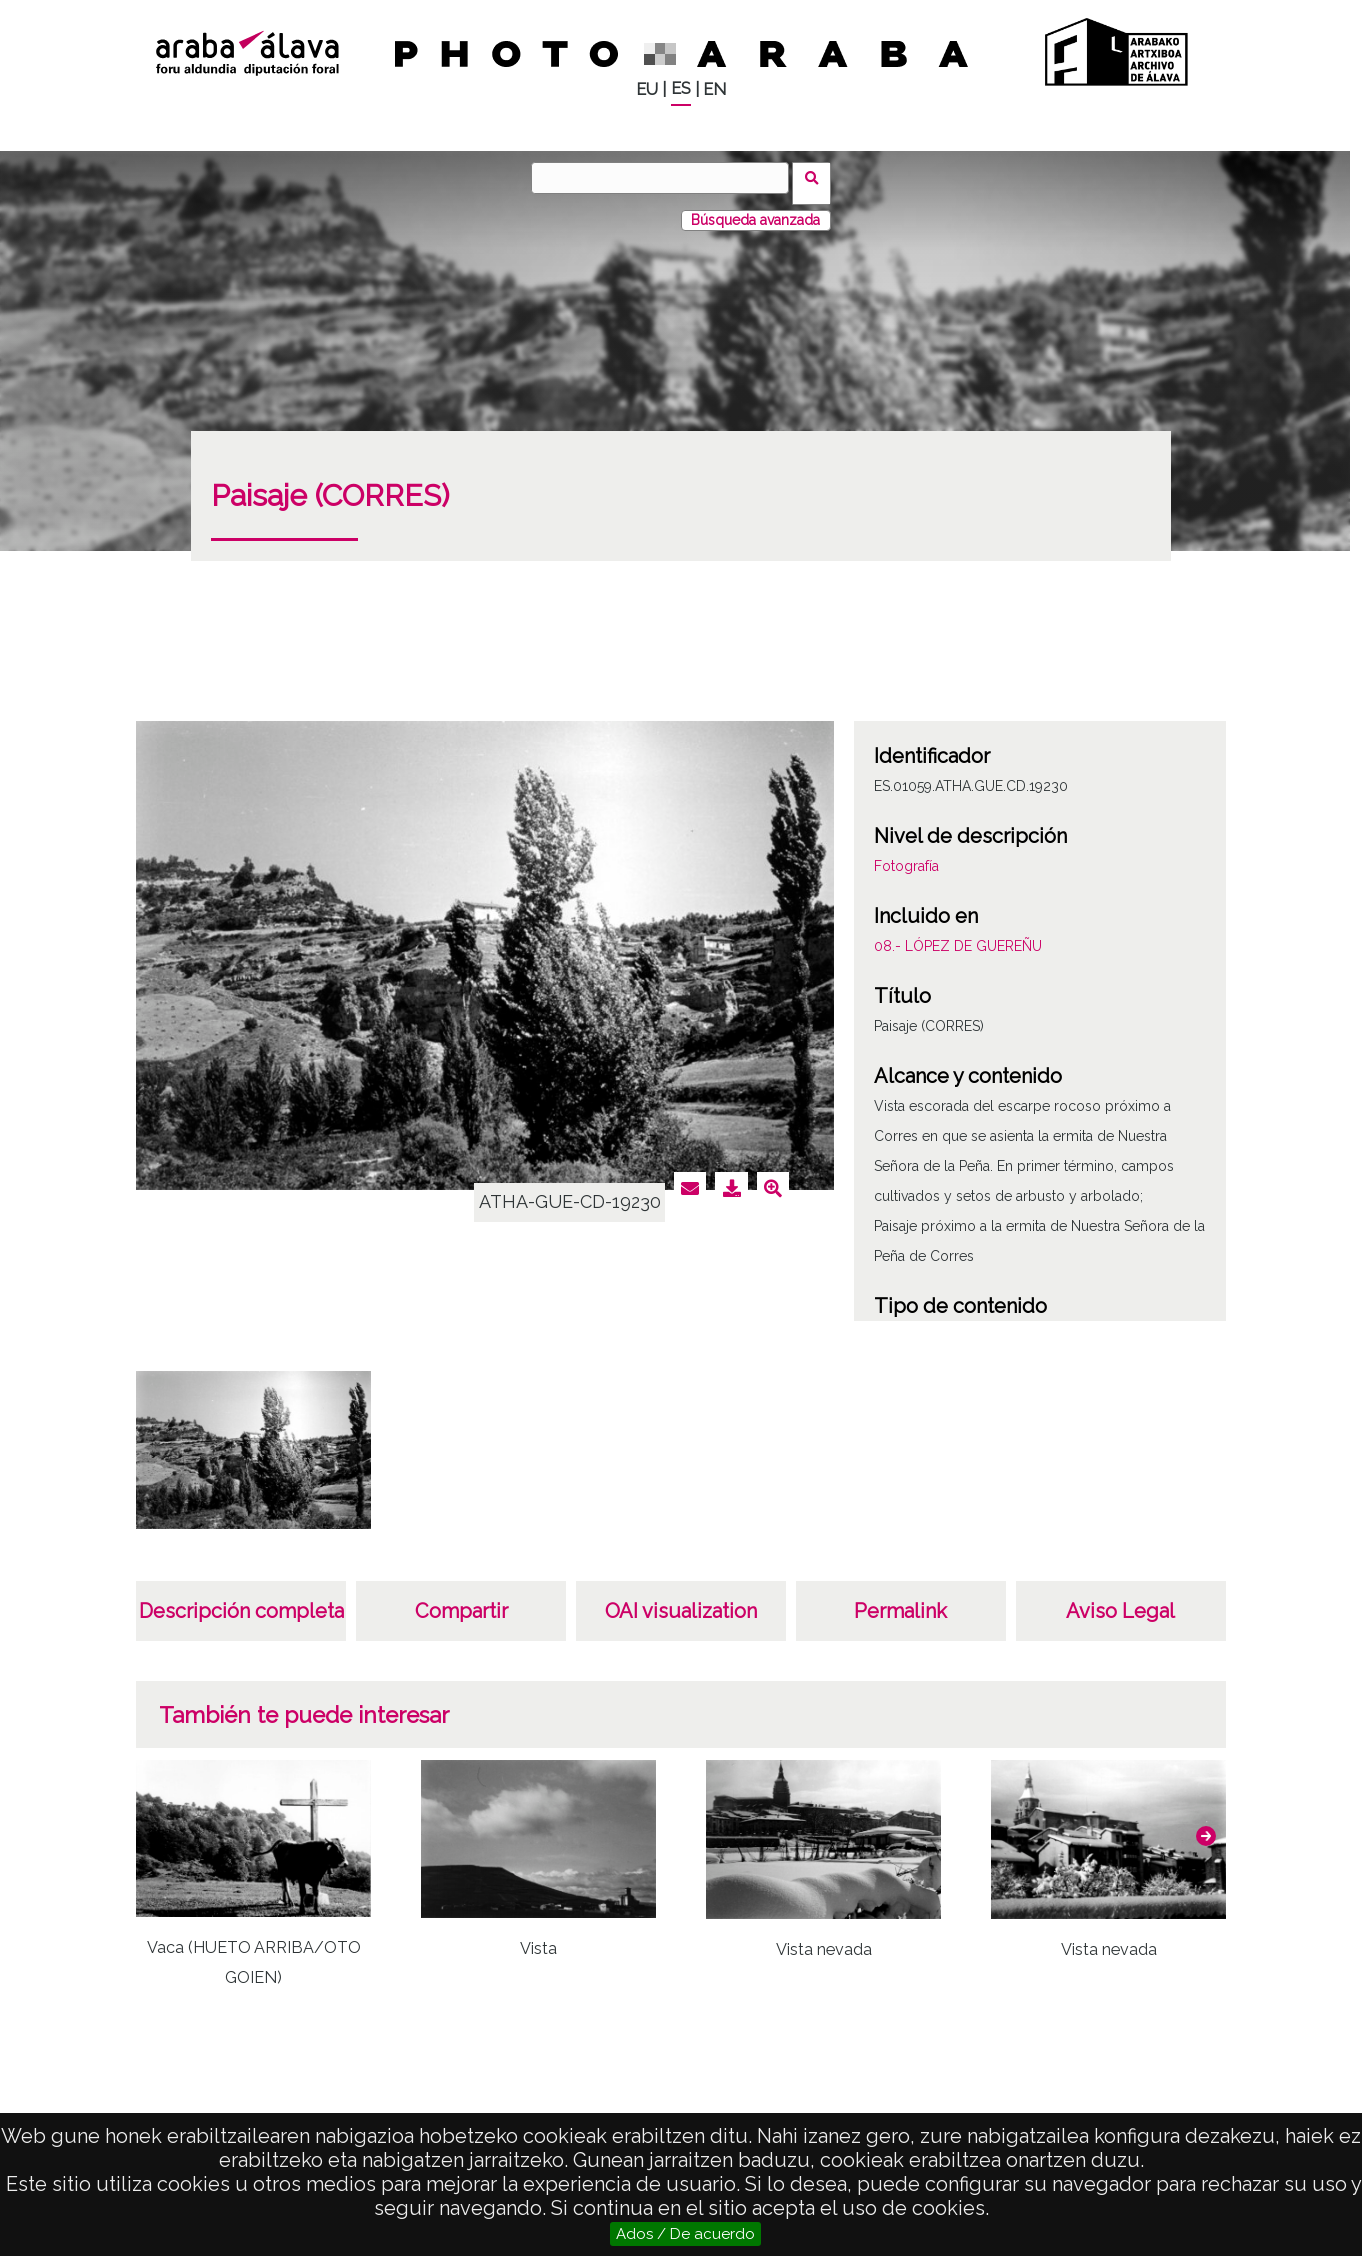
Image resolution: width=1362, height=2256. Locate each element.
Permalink (900, 1600)
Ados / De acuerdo (685, 2234)
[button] (1206, 1825)
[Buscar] (666, 178)
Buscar (817, 177)
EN (714, 89)
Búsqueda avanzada (755, 209)
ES (681, 88)
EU (647, 89)
